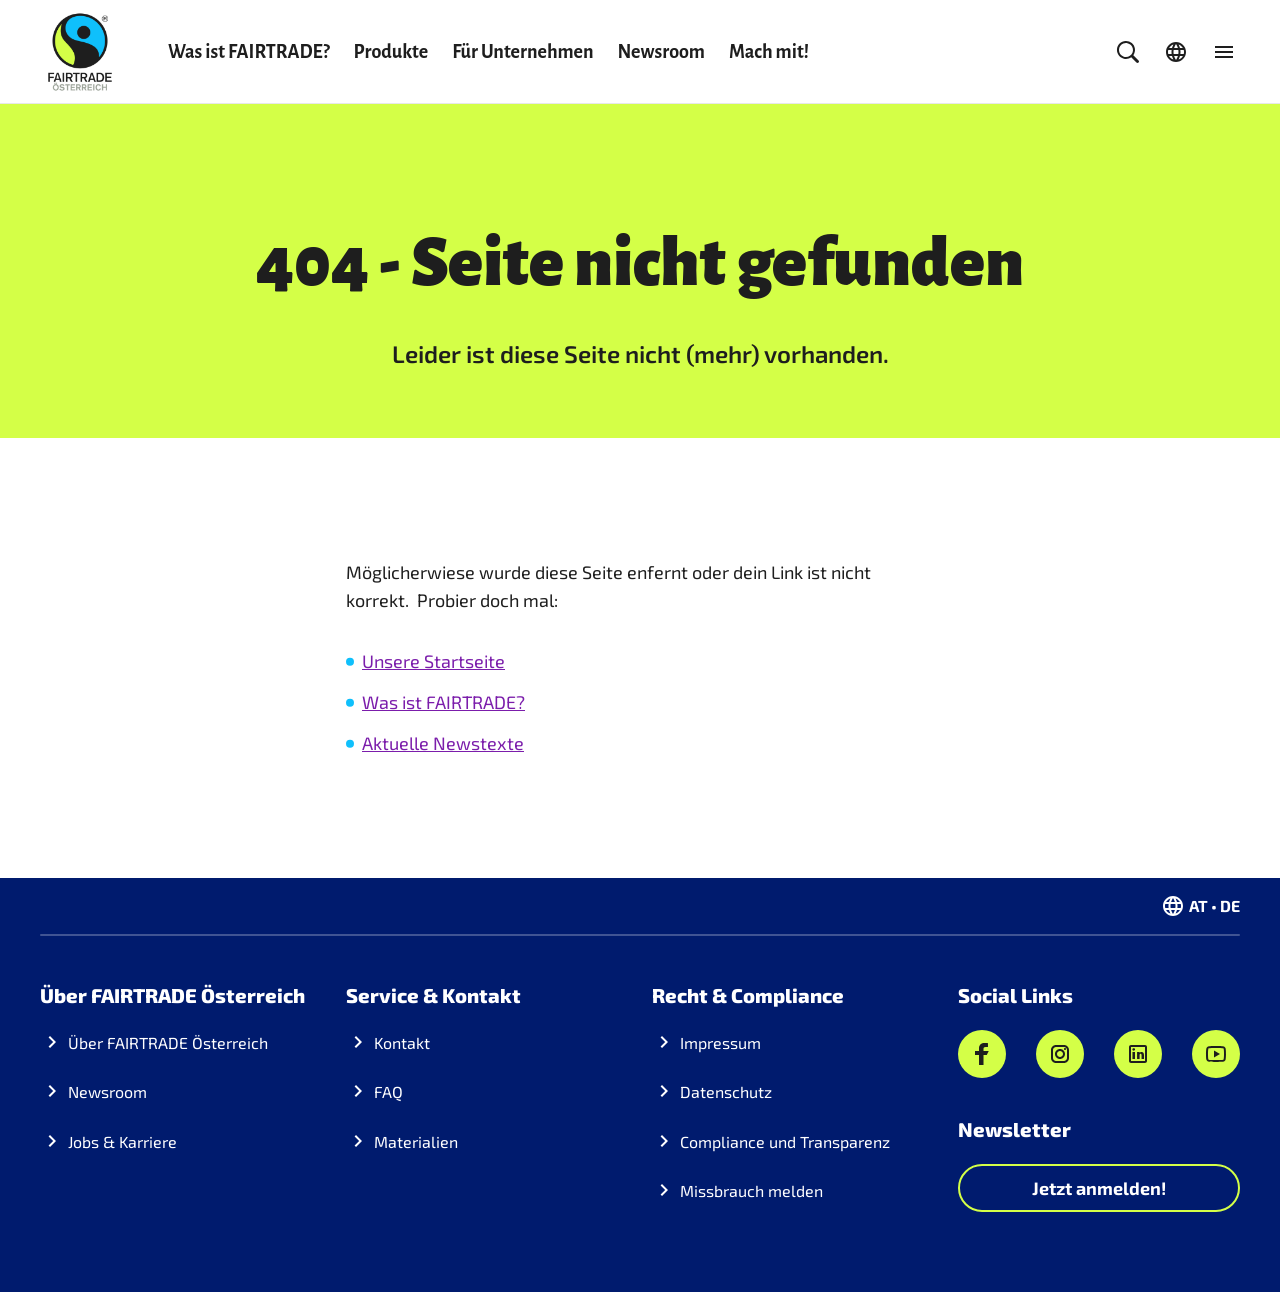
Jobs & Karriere (122, 1141)
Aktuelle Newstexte (443, 743)
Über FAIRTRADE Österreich (168, 1042)
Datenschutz (726, 1091)
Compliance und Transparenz (785, 1141)
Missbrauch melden (751, 1190)
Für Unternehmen (522, 52)
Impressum (720, 1042)
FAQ (388, 1091)
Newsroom (661, 52)
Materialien (416, 1141)
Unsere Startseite (433, 661)
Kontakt (402, 1042)
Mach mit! (769, 52)
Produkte (391, 52)
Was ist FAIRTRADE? (249, 52)
